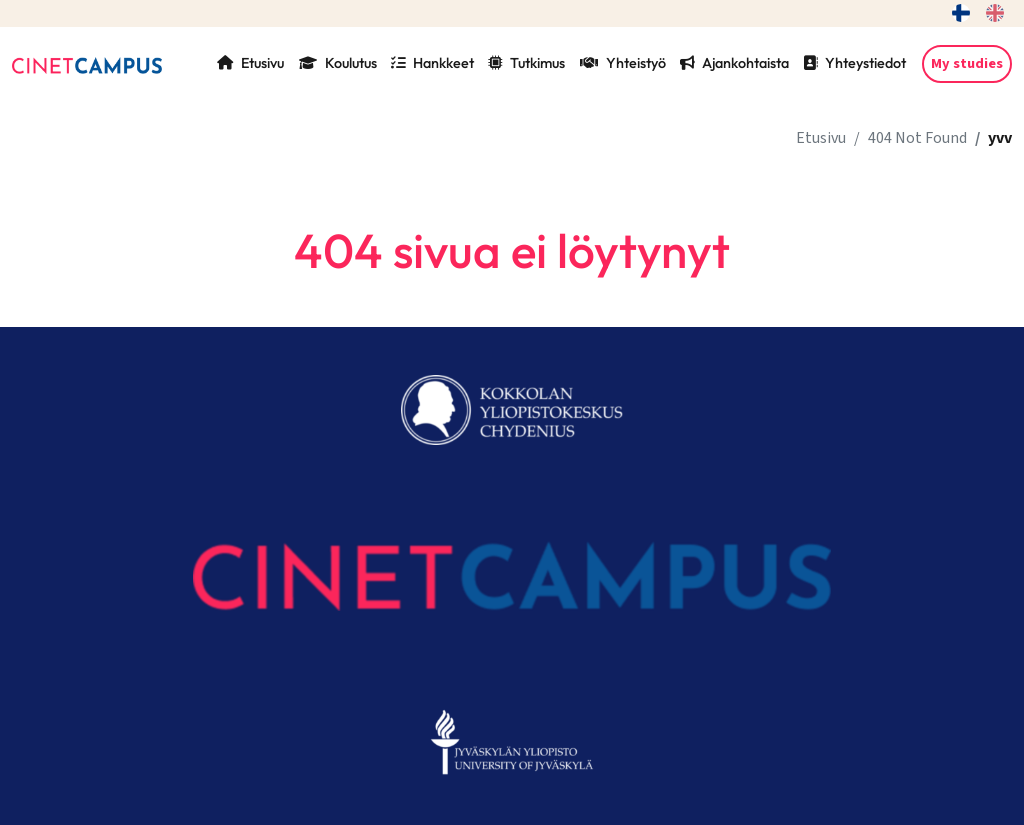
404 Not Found (917, 138)
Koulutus (338, 63)
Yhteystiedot (854, 63)
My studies (967, 63)
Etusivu (250, 63)
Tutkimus (526, 63)
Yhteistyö (623, 63)
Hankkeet (432, 63)
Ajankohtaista (734, 63)
